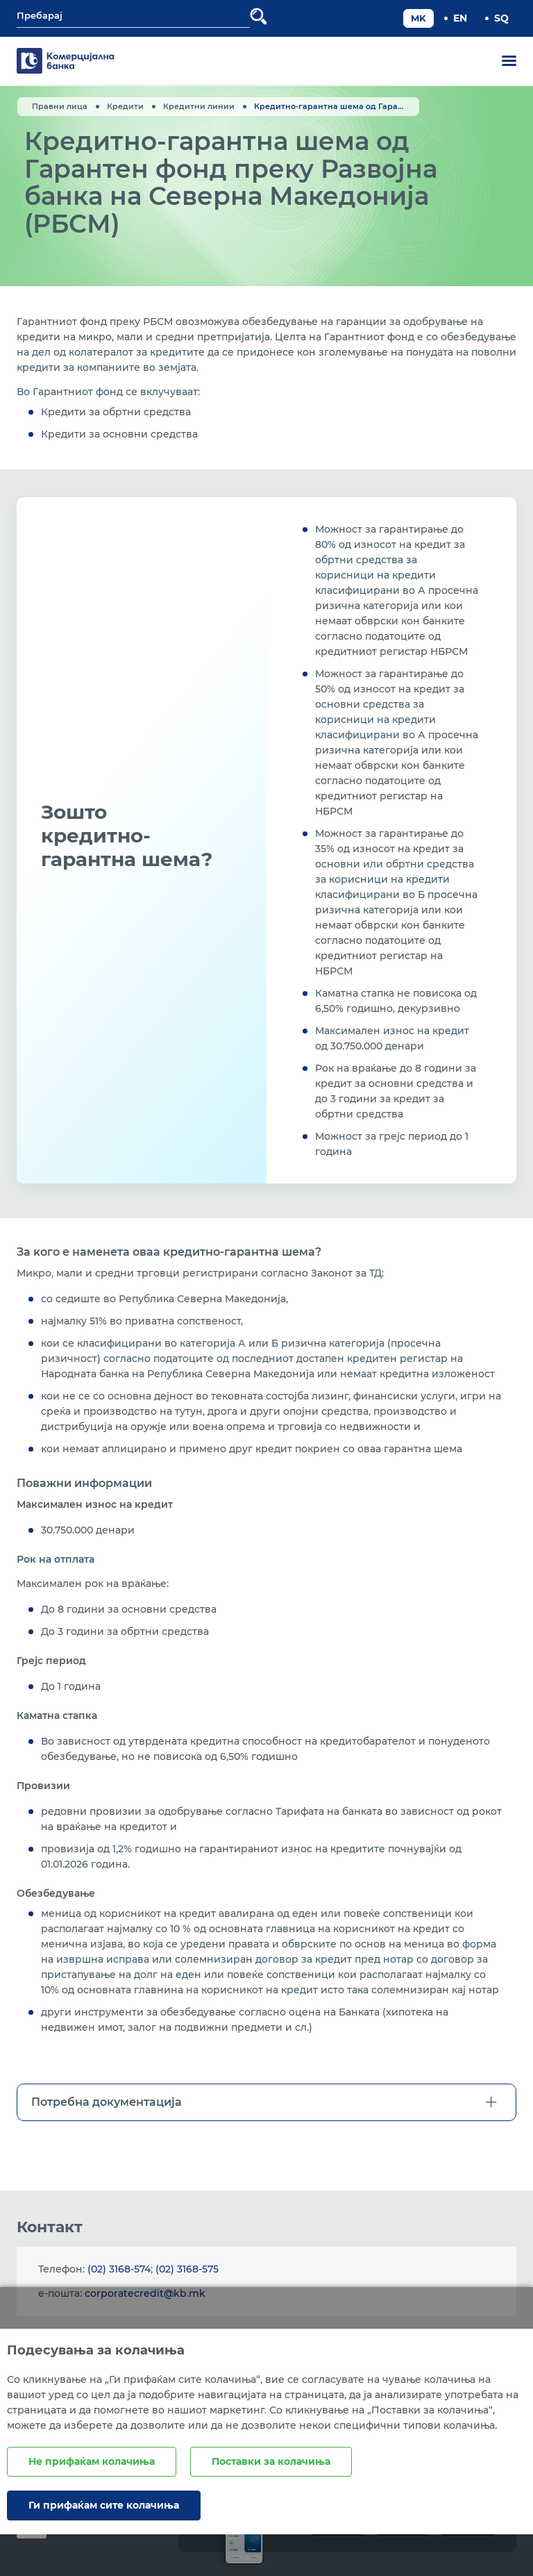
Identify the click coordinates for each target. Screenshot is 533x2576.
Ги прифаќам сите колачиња (103, 2505)
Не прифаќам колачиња (91, 2461)
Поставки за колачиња (271, 2461)
